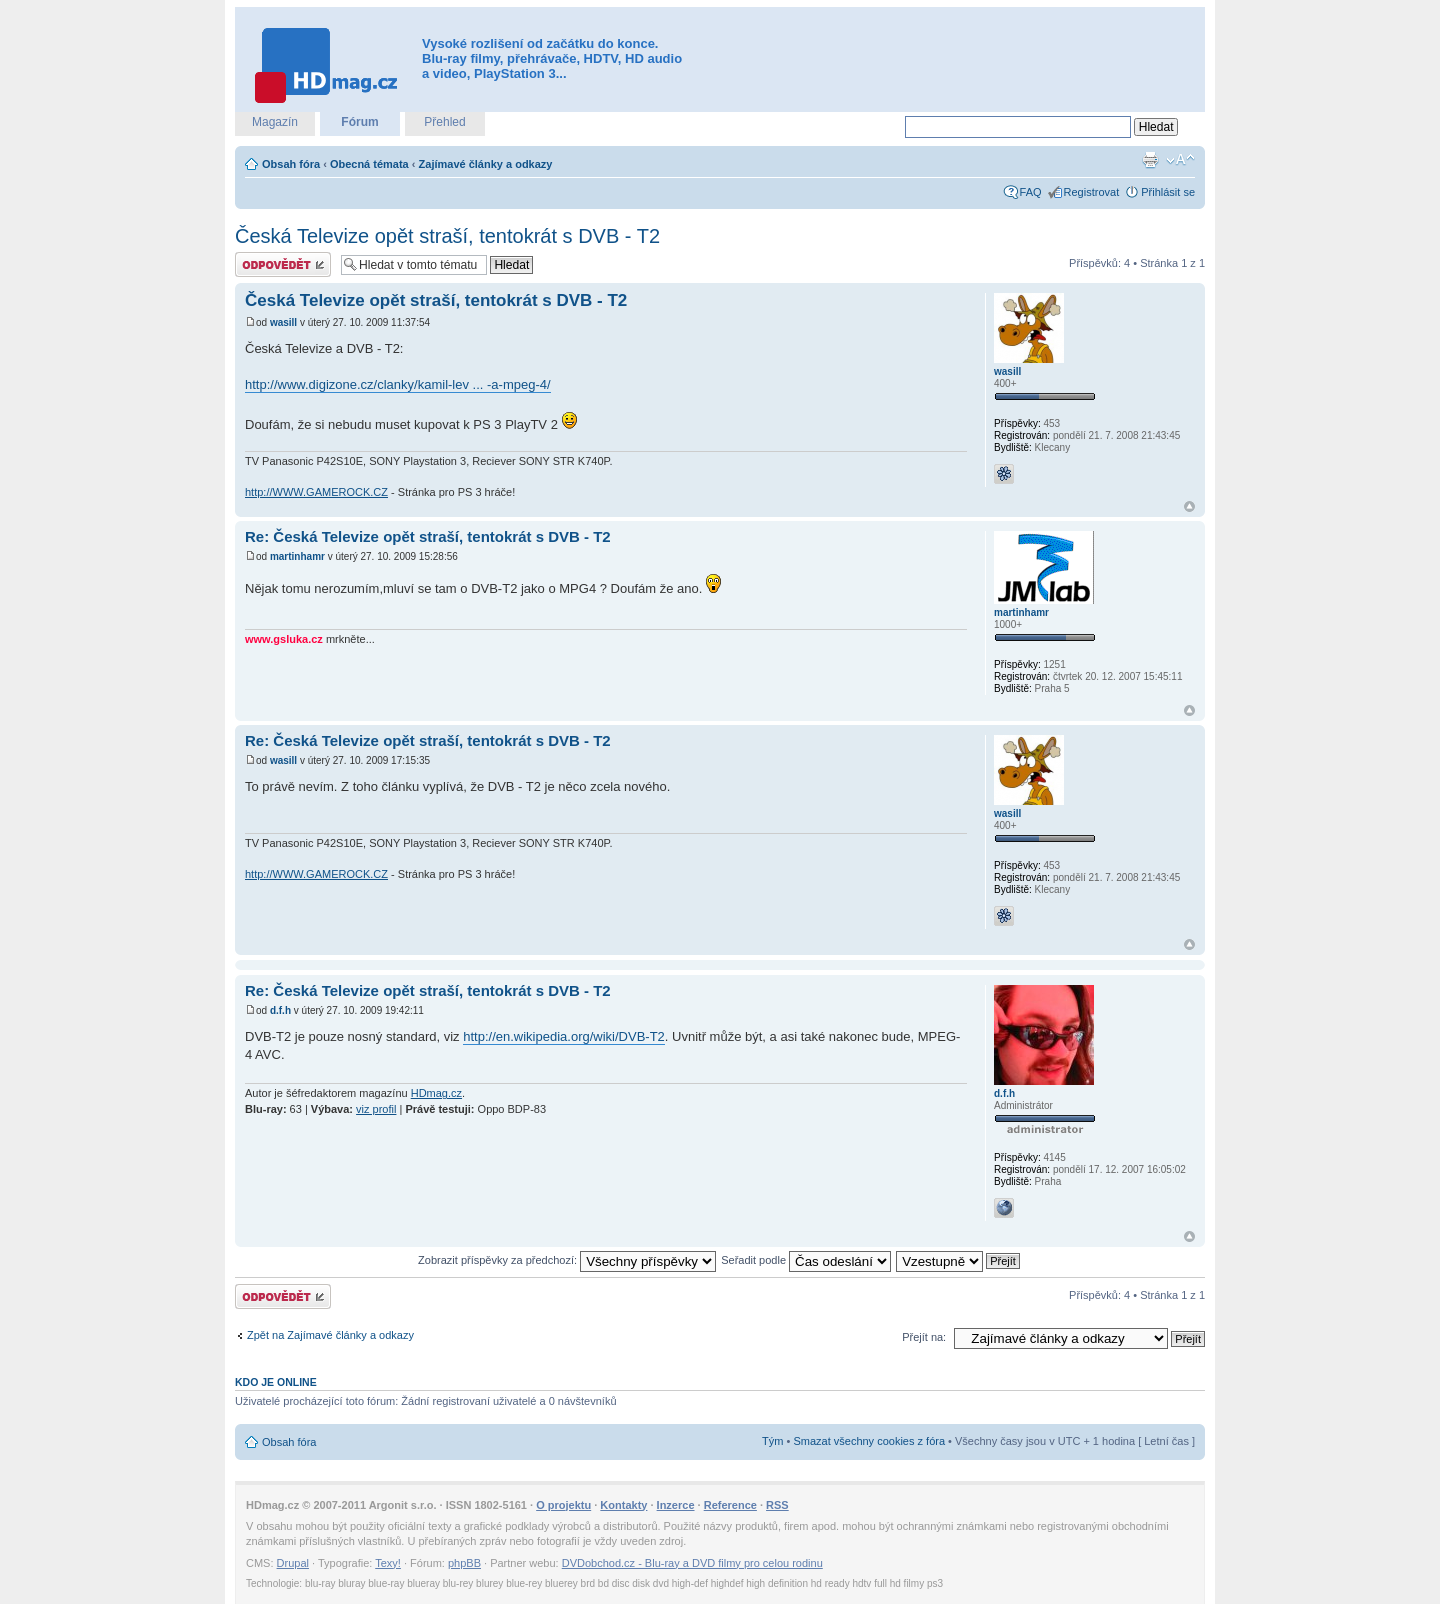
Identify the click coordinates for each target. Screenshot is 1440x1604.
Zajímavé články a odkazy (486, 164)
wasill (283, 322)
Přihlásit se (1168, 192)
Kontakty (623, 1505)
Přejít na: (924, 1337)
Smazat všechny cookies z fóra (869, 1441)
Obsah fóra (291, 164)
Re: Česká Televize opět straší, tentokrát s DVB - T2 (428, 536)
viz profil (376, 1109)
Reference (730, 1505)
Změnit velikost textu (1180, 160)
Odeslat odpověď (283, 264)
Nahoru (1189, 506)
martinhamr (297, 556)
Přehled (444, 122)
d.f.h (280, 1010)
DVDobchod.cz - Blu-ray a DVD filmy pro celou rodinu (692, 1563)
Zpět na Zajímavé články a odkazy (330, 1335)
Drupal (293, 1563)
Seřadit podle (806, 1260)
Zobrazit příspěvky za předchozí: (567, 1260)
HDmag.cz (436, 1093)
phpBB (464, 1563)
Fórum (359, 122)
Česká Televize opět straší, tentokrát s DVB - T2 (447, 236)
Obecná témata (369, 164)
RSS (777, 1505)
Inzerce (676, 1505)
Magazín (275, 122)
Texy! (388, 1563)
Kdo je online (276, 1382)
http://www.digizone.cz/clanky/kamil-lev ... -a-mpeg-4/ (398, 384)
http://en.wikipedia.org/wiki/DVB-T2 (564, 1036)
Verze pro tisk (1150, 160)
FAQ (1031, 192)
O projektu (563, 1505)
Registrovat (1092, 192)
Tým (772, 1441)
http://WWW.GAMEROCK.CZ (316, 492)
